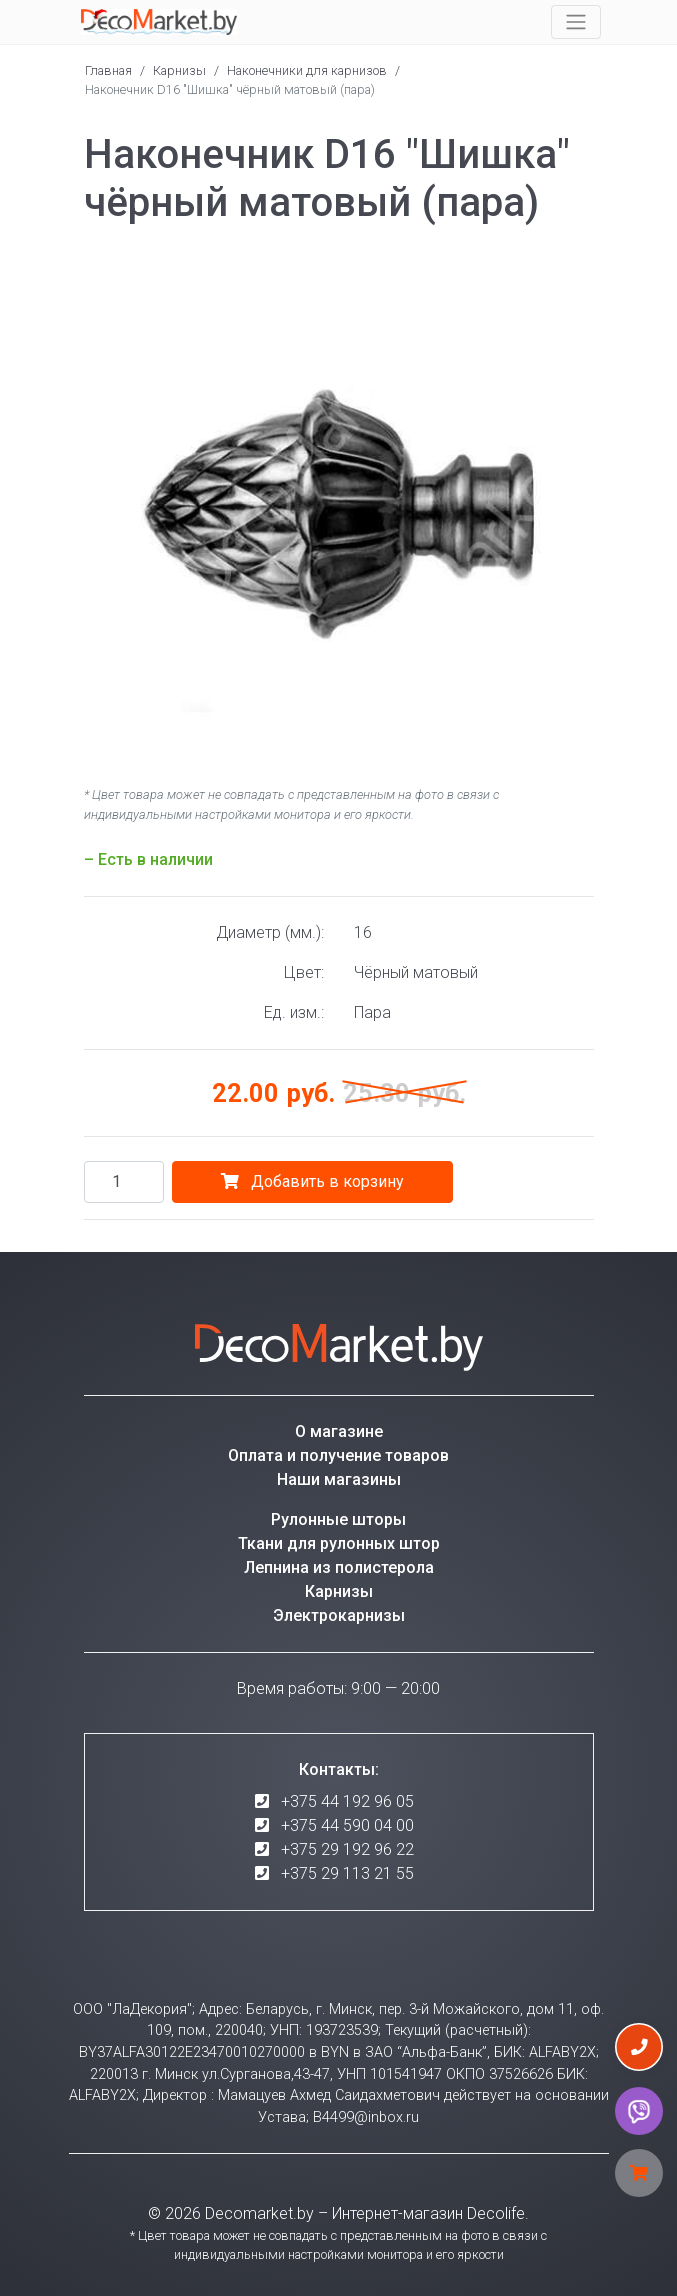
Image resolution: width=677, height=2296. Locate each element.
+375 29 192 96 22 (347, 1849)
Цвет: (304, 972)
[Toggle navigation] (576, 22)
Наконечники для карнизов (307, 70)
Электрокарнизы (339, 1615)
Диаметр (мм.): (270, 932)
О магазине (339, 1431)
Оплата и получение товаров (338, 1455)
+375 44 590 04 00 (347, 1825)
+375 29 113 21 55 (347, 1873)
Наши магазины (339, 1479)
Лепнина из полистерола (339, 1567)
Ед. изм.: (294, 1012)
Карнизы (179, 70)
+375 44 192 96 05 (347, 1801)
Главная (108, 70)
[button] (576, 269)
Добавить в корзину (312, 1181)
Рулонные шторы (338, 1519)
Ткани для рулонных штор (339, 1543)
